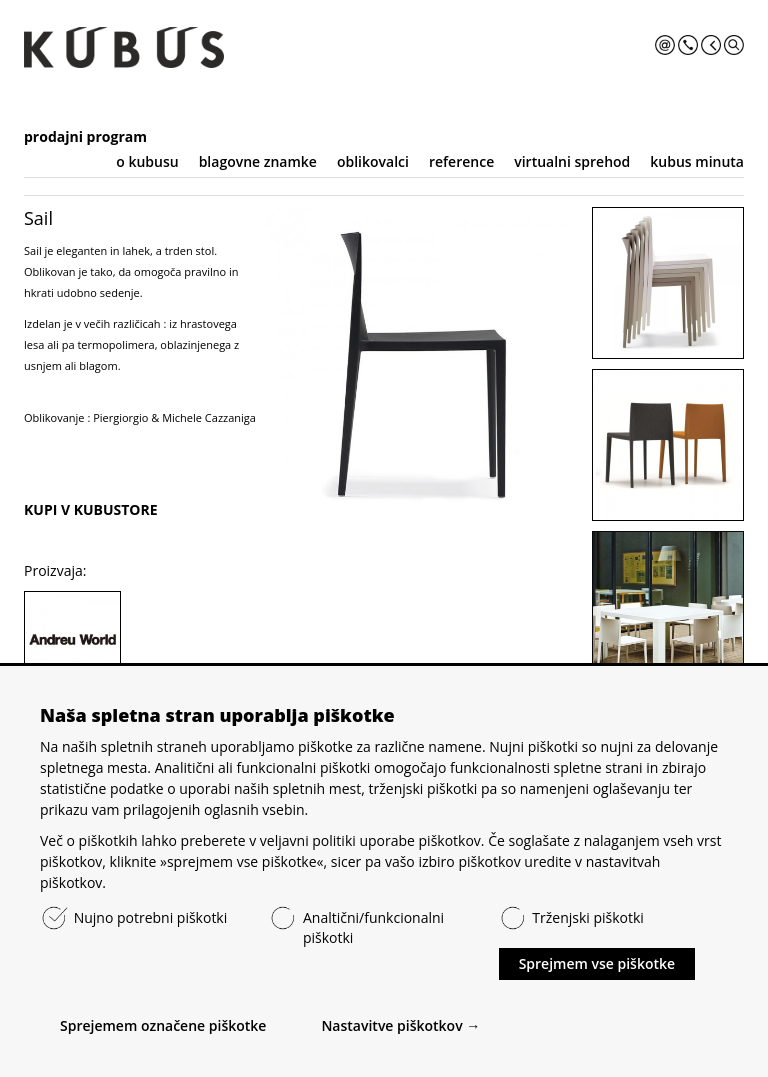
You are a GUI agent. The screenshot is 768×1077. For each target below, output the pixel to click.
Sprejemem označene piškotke (163, 1025)
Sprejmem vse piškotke (597, 963)
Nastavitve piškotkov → (400, 1025)
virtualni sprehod (572, 161)
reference (461, 161)
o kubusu (147, 161)
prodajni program (85, 136)
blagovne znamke (258, 161)
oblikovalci (373, 161)
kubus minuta (697, 161)
